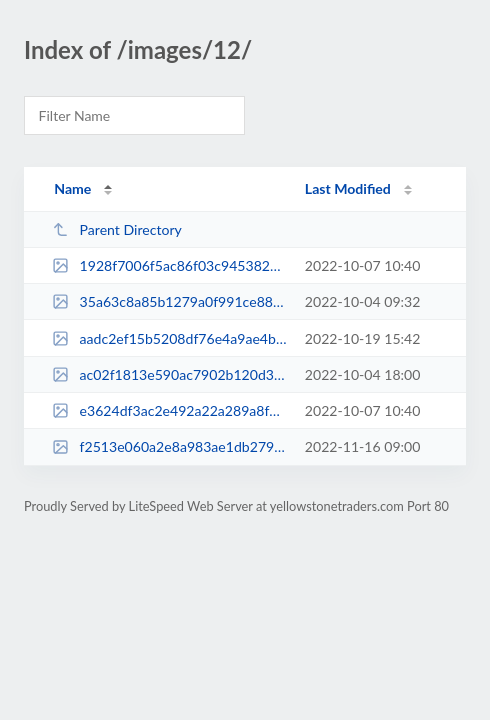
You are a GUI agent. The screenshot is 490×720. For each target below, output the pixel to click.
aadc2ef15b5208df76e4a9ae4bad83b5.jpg (169, 338)
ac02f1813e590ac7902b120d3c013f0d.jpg (169, 374)
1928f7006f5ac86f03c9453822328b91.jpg (169, 265)
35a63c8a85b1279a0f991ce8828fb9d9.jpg (169, 301)
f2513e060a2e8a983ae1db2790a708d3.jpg (169, 446)
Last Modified (348, 188)
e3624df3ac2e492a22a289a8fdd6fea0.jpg (169, 410)
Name (72, 188)
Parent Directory (117, 229)
